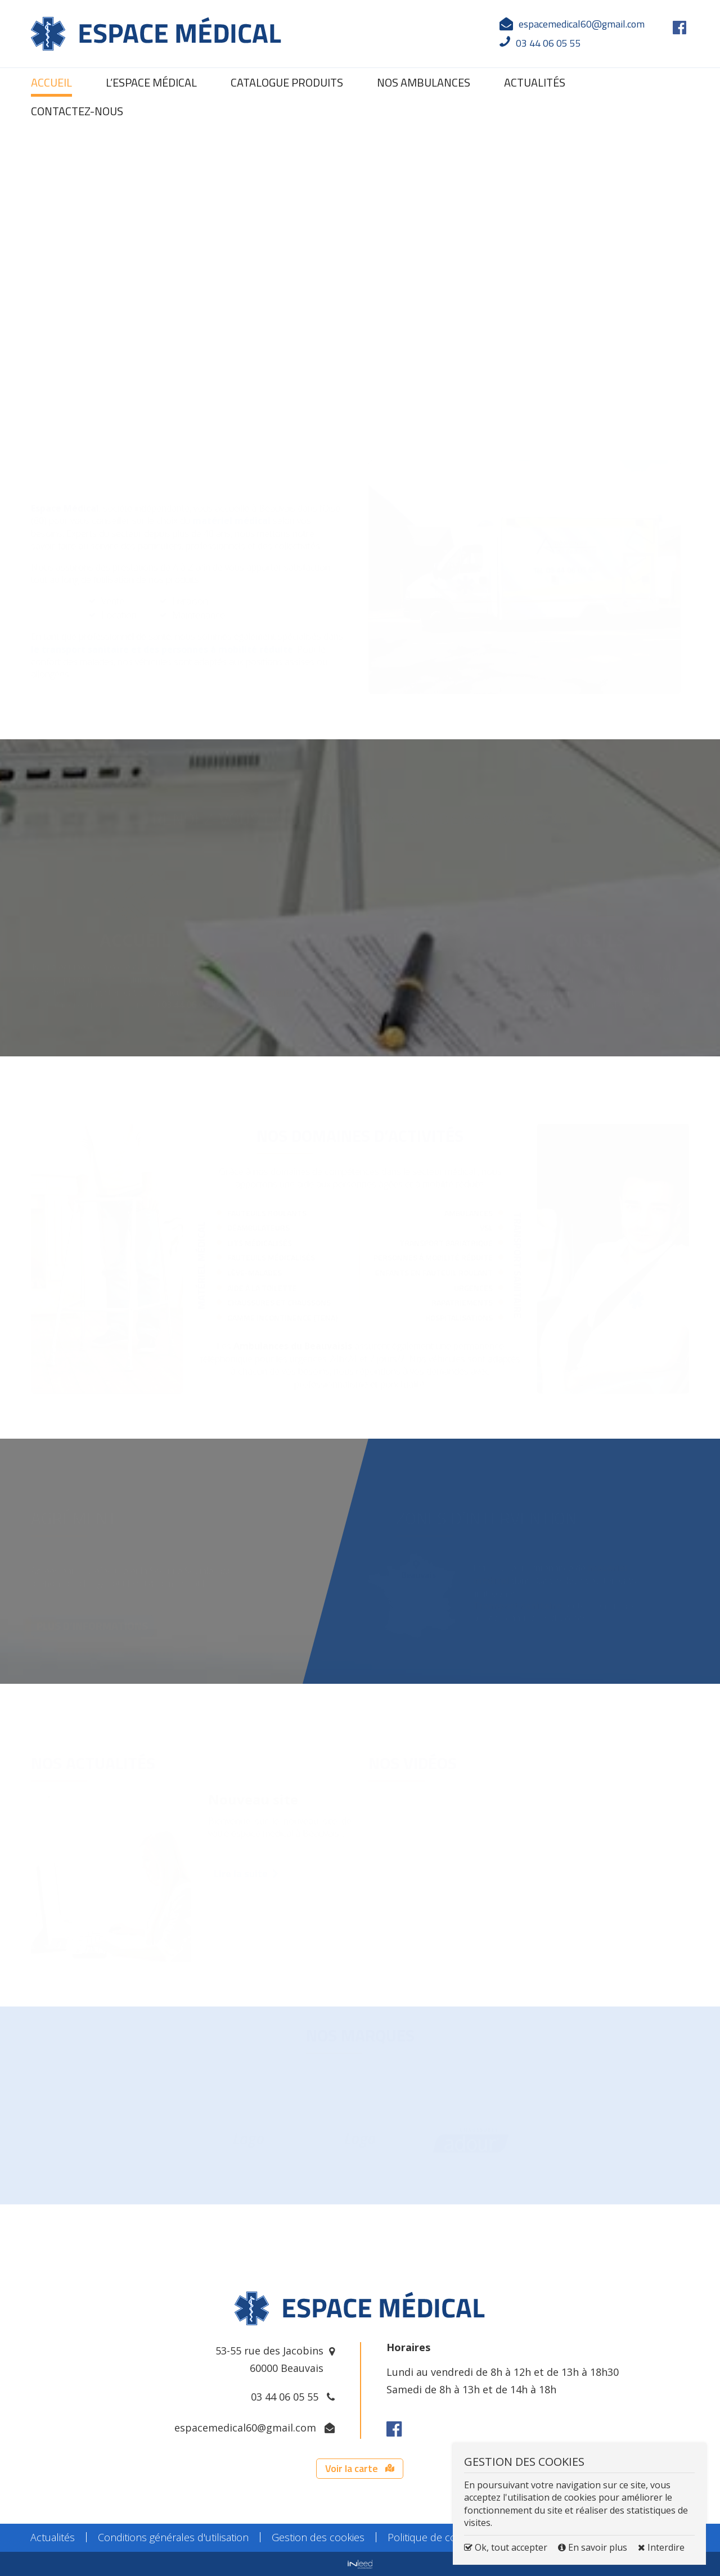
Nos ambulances (423, 82)
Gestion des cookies (318, 2537)
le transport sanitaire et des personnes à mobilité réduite (162, 649)
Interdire (661, 2547)
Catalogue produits (287, 82)
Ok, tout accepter (505, 2547)
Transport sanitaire (517, 1605)
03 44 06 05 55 (284, 2396)
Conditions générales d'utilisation (173, 2537)
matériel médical (231, 520)
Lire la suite (246, 1873)
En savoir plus (593, 2547)
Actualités (534, 82)
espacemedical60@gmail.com (582, 23)
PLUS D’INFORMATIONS (92, 1625)
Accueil (51, 82)
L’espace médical (151, 82)
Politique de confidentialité (448, 2537)
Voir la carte (359, 2468)
